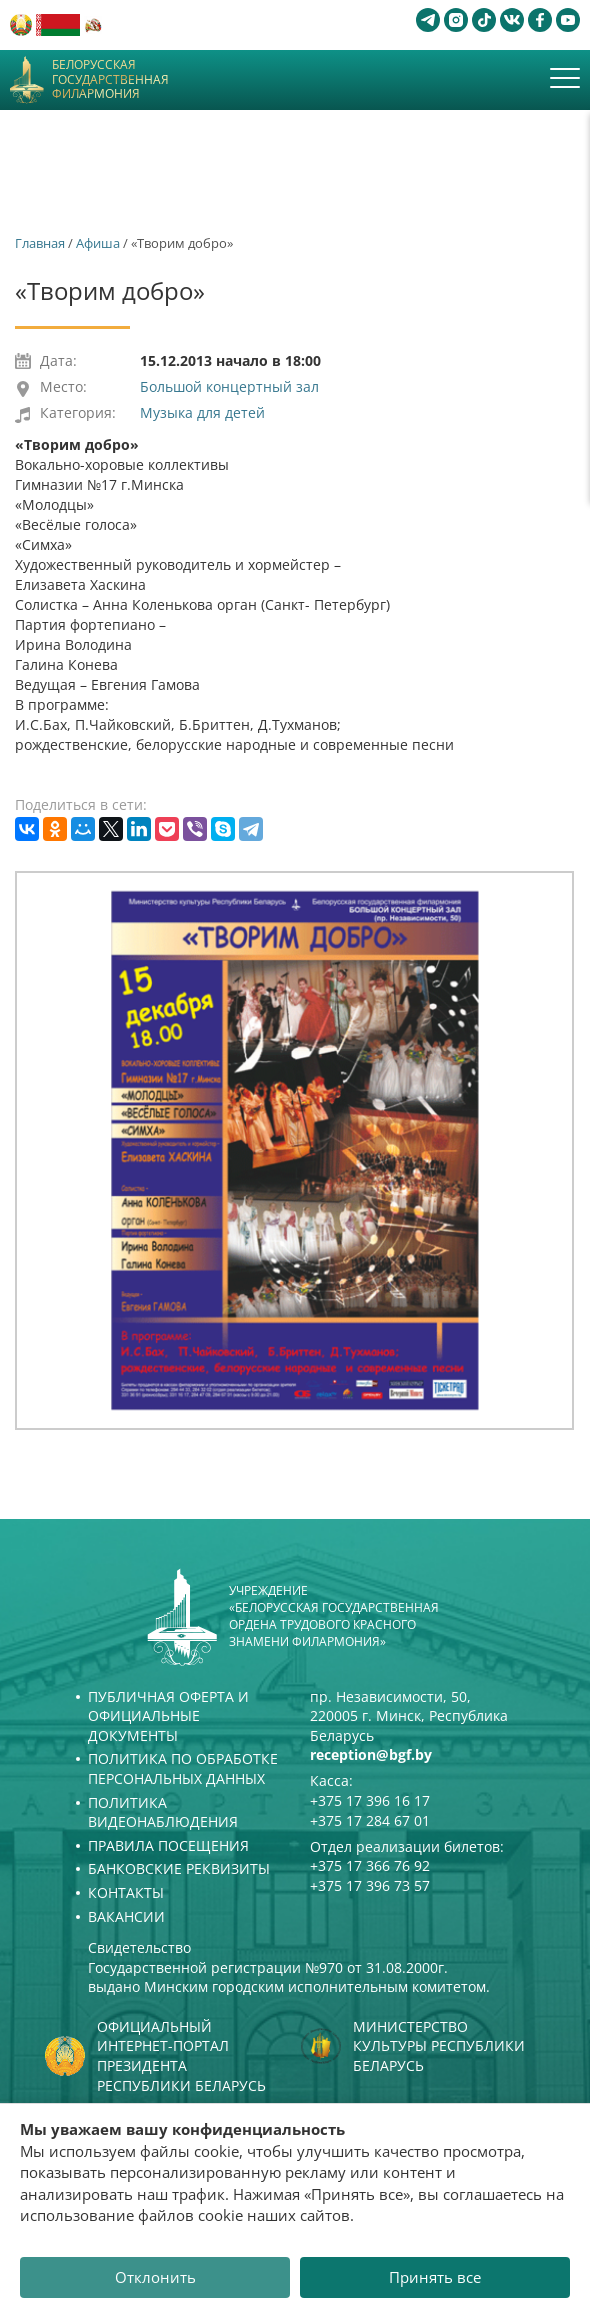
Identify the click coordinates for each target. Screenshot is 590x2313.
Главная (40, 243)
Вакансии (126, 1916)
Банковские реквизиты (179, 1868)
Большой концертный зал (229, 386)
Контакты (126, 1892)
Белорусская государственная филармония (110, 79)
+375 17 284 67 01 (370, 1820)
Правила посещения (168, 1845)
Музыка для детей (202, 412)
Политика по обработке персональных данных (183, 1768)
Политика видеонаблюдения (163, 1812)
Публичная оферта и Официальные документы (168, 1716)
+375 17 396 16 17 (370, 1800)
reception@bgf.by (371, 1754)
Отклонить (155, 2277)
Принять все (435, 2277)
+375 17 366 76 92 (370, 1865)
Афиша (98, 243)
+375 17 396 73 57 (370, 1885)
